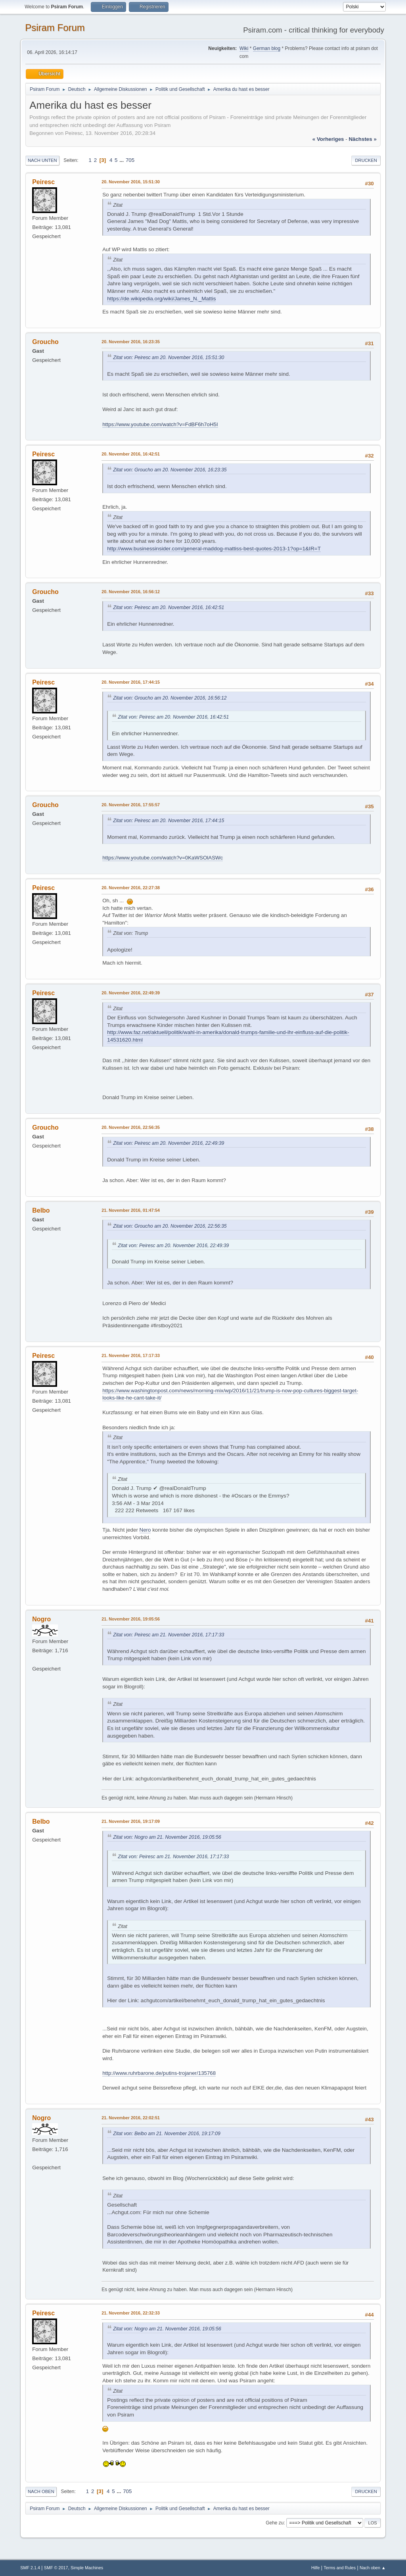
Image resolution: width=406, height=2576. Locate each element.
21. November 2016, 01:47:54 (131, 1210)
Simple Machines (87, 2567)
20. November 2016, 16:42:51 (131, 454)
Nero (145, 1530)
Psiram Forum (55, 27)
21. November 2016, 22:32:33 (131, 2313)
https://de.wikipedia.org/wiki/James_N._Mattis (161, 299)
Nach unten (42, 160)
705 (130, 160)
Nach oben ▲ (373, 2567)
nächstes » (362, 139)
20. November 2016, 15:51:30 (131, 181)
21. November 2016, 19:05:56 (131, 1619)
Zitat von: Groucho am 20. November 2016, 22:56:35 (169, 1226)
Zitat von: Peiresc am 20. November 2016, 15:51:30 (168, 357)
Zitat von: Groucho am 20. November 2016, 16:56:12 (169, 698)
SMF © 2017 (56, 2567)
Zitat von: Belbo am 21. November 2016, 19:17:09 (166, 2133)
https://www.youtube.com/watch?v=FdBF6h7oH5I (160, 424)
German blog (266, 48)
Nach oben (41, 2491)
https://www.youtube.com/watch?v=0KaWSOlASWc (162, 858)
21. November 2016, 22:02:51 (131, 2117)
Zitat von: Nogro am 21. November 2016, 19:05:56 (167, 1837)
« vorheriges (328, 139)
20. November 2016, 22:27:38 (131, 887)
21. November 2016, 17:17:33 (131, 1355)
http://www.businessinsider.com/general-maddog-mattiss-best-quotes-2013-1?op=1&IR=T (214, 549)
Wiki (244, 48)
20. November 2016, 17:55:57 (131, 804)
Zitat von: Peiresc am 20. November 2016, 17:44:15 (168, 820)
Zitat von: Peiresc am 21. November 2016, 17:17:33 (168, 1635)
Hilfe (315, 2567)
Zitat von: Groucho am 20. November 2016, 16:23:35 (169, 470)
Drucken (366, 160)
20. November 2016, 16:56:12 (131, 591)
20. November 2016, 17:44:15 (131, 682)
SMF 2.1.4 (30, 2567)
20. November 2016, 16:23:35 (131, 341)
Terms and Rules (340, 2567)
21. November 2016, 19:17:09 (131, 1821)
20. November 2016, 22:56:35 (131, 1127)
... (122, 160)
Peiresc (43, 182)
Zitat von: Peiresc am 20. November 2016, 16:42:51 (168, 607)
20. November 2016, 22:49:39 (131, 992)
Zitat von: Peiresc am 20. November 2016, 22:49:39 (168, 1143)
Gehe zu (274, 2523)
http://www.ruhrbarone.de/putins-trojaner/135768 (159, 2073)
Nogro (41, 1619)
